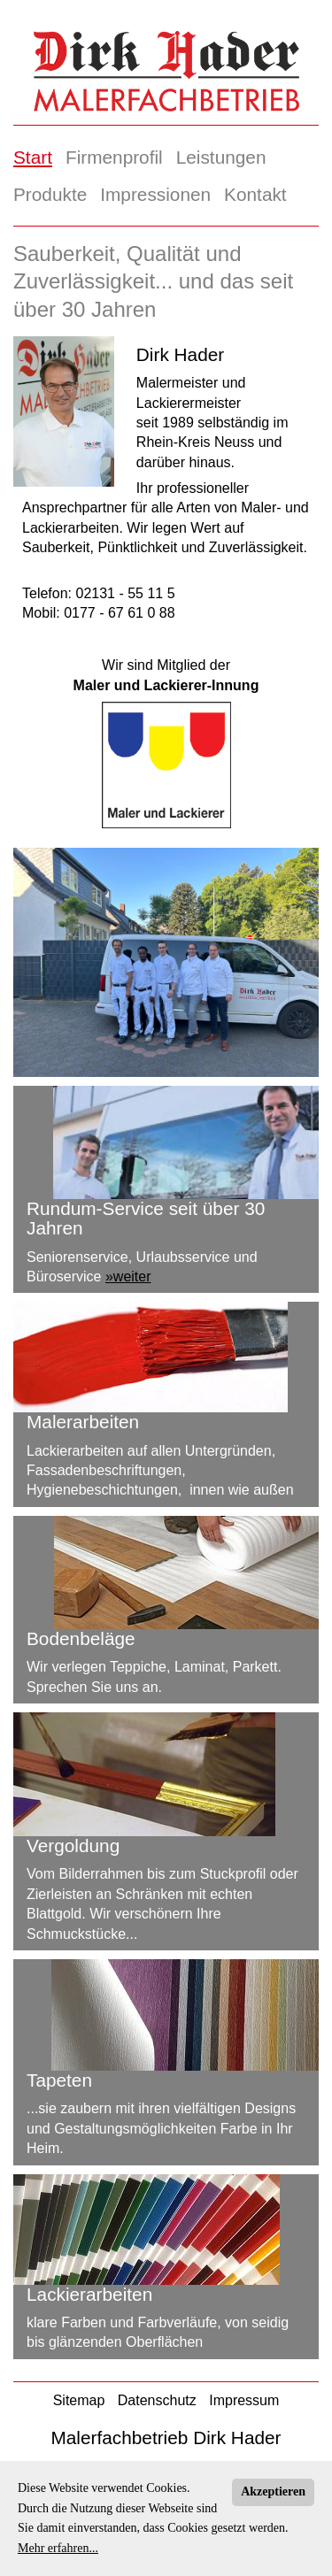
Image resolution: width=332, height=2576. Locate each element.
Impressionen (155, 194)
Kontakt (255, 194)
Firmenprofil (114, 157)
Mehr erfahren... (58, 2548)
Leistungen (221, 157)
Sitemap (79, 2400)
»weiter (128, 1276)
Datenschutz (157, 2400)
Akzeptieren (273, 2491)
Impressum (244, 2400)
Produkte (50, 194)
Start (32, 157)
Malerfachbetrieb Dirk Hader (165, 2437)
